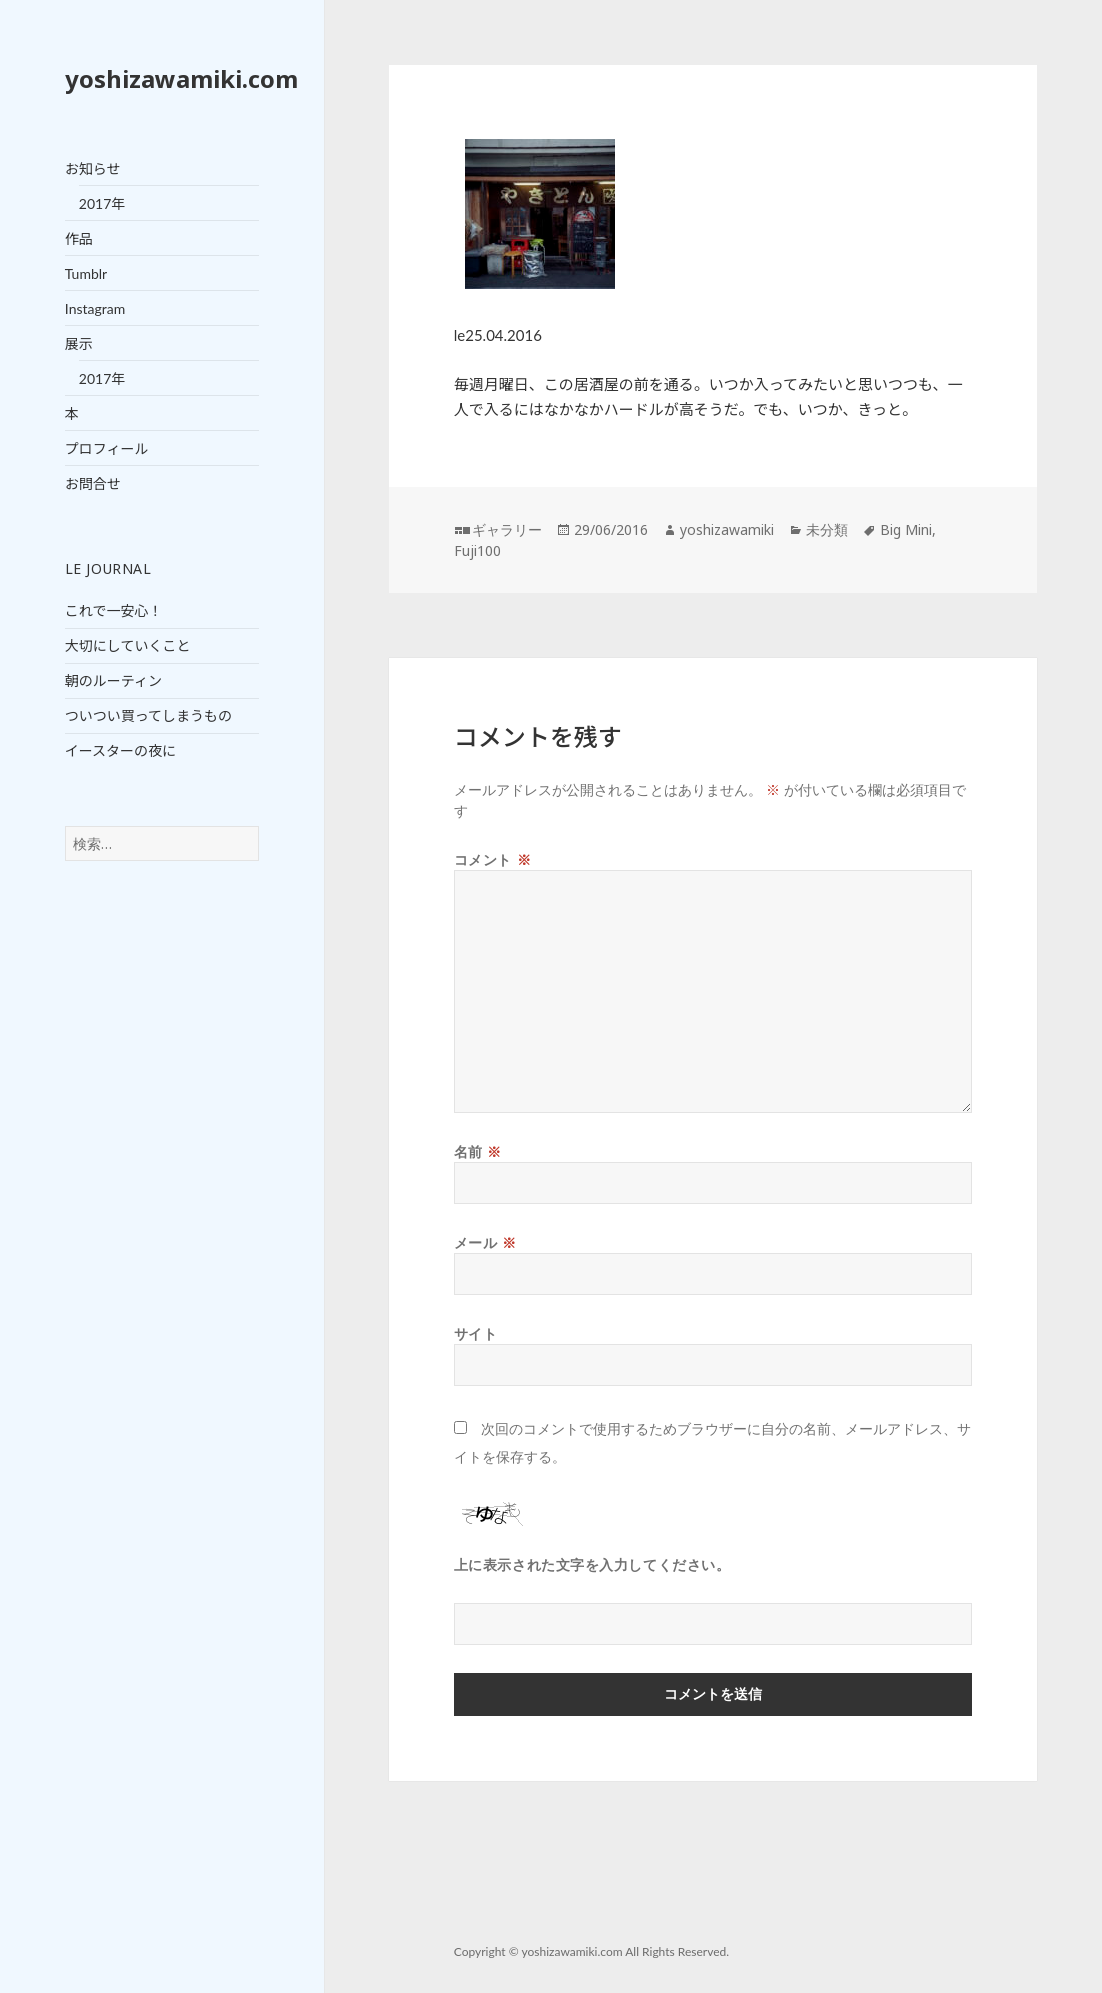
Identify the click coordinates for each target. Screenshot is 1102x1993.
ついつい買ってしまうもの (148, 715)
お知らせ (93, 168)
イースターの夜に (120, 750)
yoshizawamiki (727, 529)
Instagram (95, 308)
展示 (79, 343)
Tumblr (86, 273)
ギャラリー (507, 529)
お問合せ (93, 483)
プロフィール (107, 448)
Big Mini (906, 529)
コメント (492, 859)
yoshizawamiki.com (181, 78)
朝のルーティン (113, 680)
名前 (478, 1151)
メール (485, 1242)
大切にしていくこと (128, 645)
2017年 (102, 203)
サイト (476, 1333)
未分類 (827, 529)
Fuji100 (477, 550)
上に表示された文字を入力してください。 (592, 1564)
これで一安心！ (114, 610)
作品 (79, 238)
